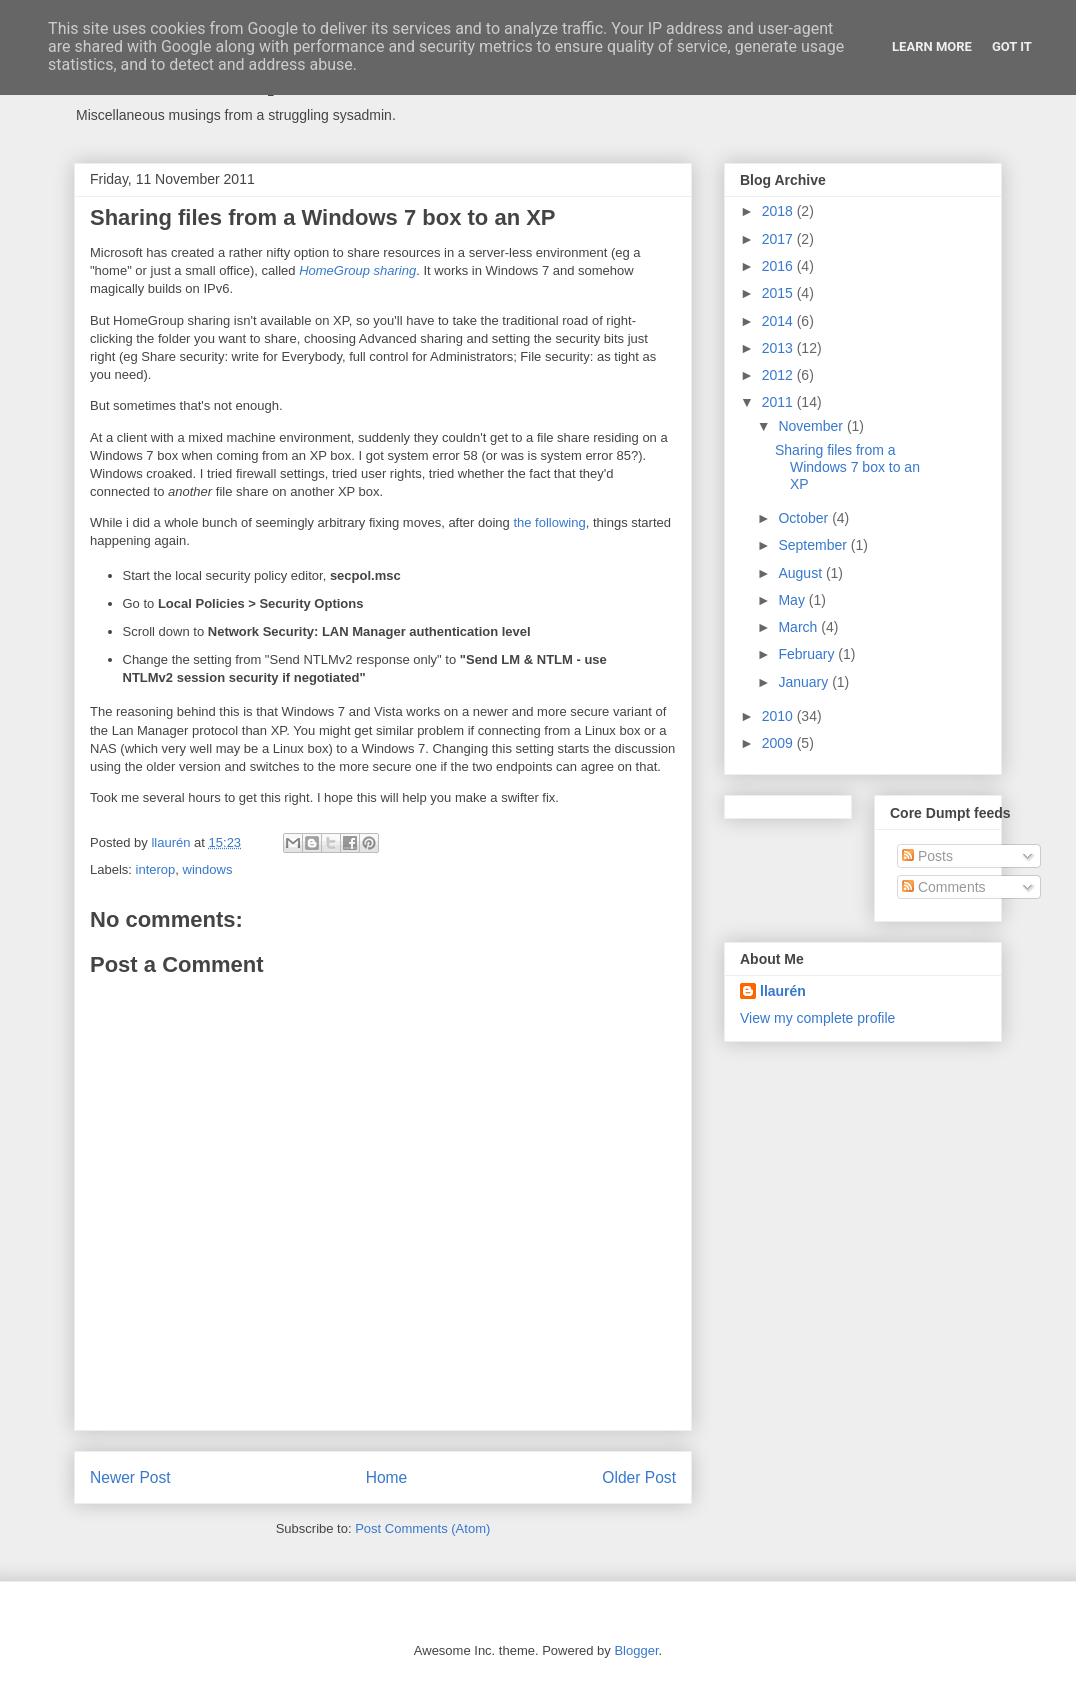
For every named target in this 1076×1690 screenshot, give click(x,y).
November (812, 426)
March (799, 627)
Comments (944, 887)
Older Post (639, 1477)
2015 (779, 293)
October (805, 518)
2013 (779, 348)
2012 (779, 375)
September (814, 545)
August (801, 573)
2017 (779, 239)
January (805, 682)
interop (156, 869)
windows (208, 869)
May (793, 600)
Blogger (636, 1650)
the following (549, 522)
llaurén (783, 991)
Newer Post (130, 1477)
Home (387, 1477)
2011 (779, 402)
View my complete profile (817, 1018)
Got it (1012, 46)
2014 (779, 321)
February (808, 654)
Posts (927, 856)
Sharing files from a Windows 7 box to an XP (847, 467)
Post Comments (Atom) (422, 1528)
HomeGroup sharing (357, 270)
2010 (779, 716)
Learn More (932, 46)
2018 (779, 211)
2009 (779, 743)
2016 (779, 266)
